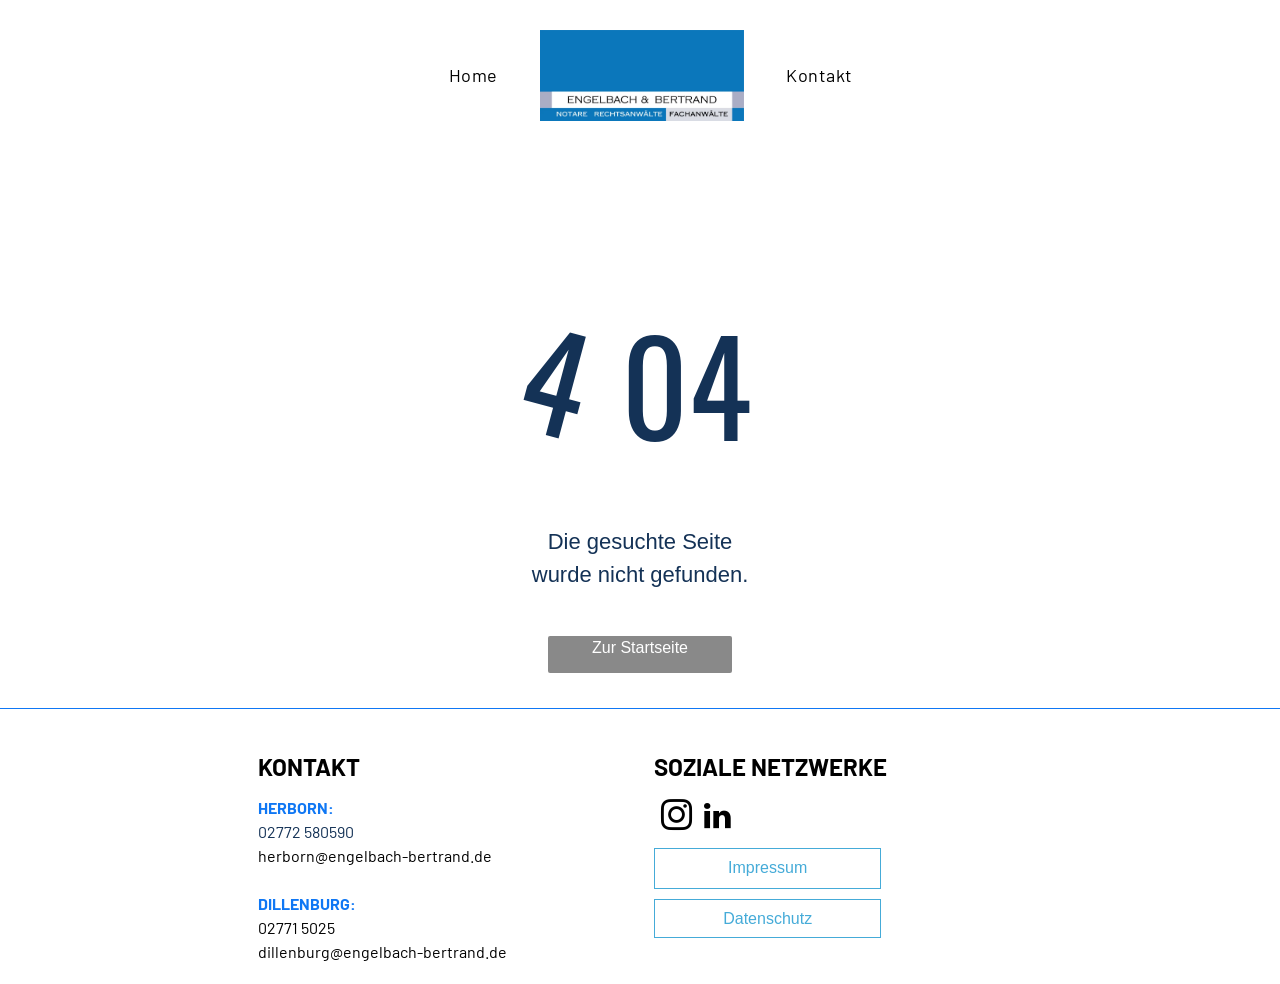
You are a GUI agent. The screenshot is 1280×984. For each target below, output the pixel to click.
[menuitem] (473, 75)
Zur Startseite (640, 647)
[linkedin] (717, 818)
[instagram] (677, 818)
